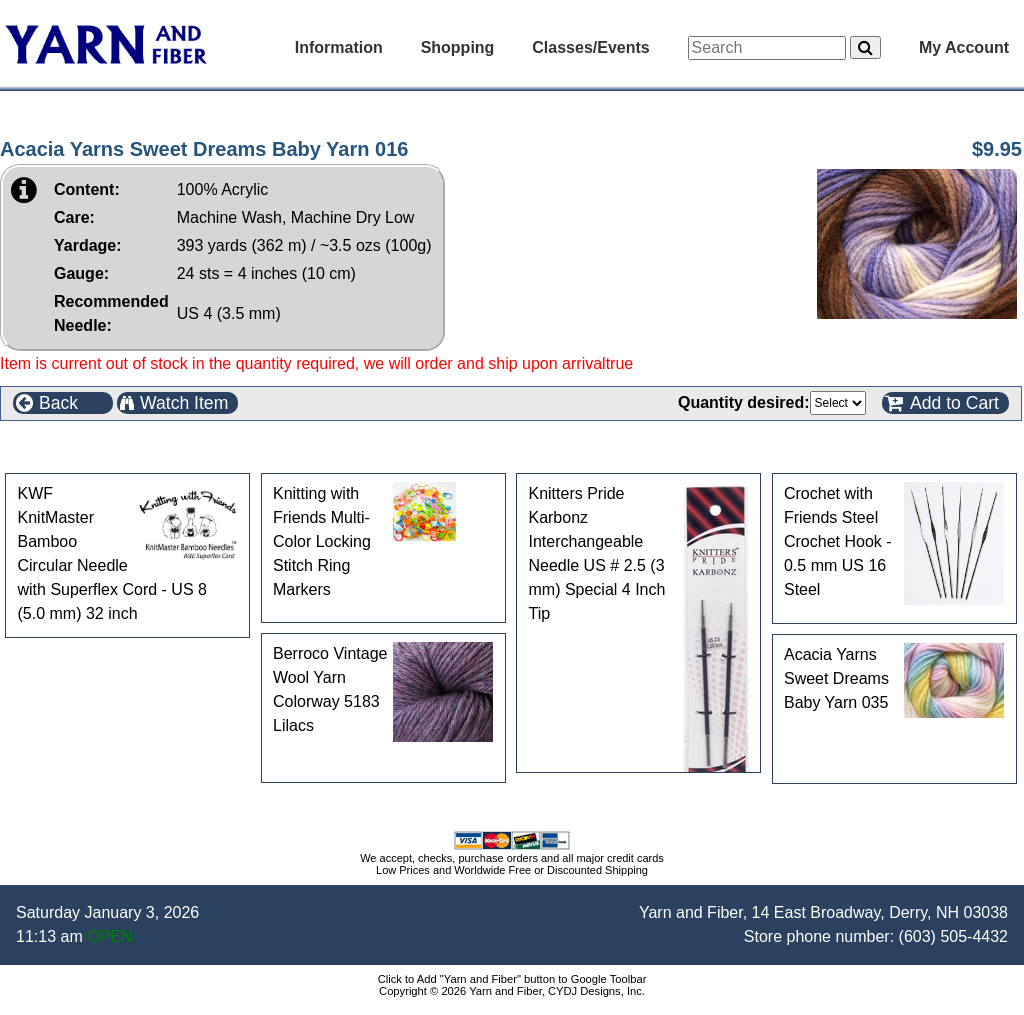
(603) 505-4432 (953, 936)
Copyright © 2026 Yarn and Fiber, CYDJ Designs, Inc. (512, 991)
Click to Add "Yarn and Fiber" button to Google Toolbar (512, 979)
